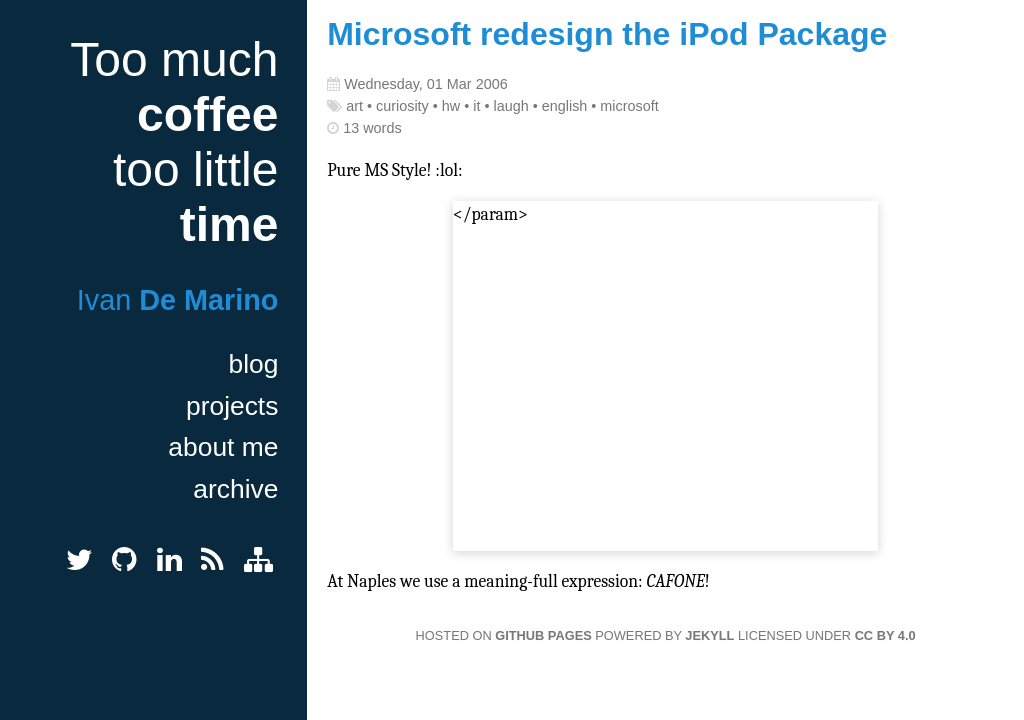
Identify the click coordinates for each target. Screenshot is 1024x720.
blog (253, 364)
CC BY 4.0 (885, 635)
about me (223, 447)
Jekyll (709, 635)
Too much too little (174, 142)
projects (232, 406)
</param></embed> (665, 377)
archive (235, 489)
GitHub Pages (543, 635)
